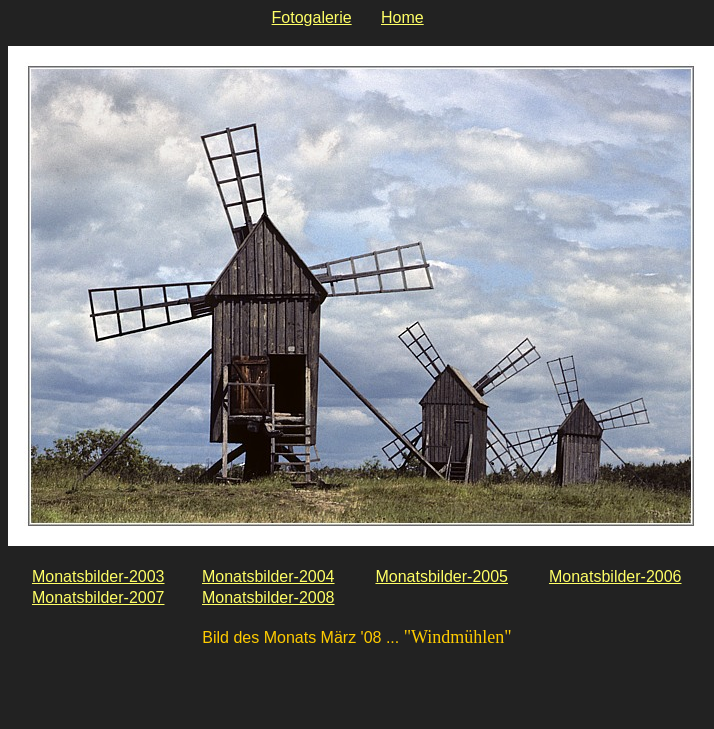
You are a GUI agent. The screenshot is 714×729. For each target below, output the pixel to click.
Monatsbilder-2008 (268, 597)
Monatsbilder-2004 (268, 576)
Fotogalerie (312, 17)
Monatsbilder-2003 (98, 576)
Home (402, 17)
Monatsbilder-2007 (98, 597)
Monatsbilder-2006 (615, 576)
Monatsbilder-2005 (441, 576)
